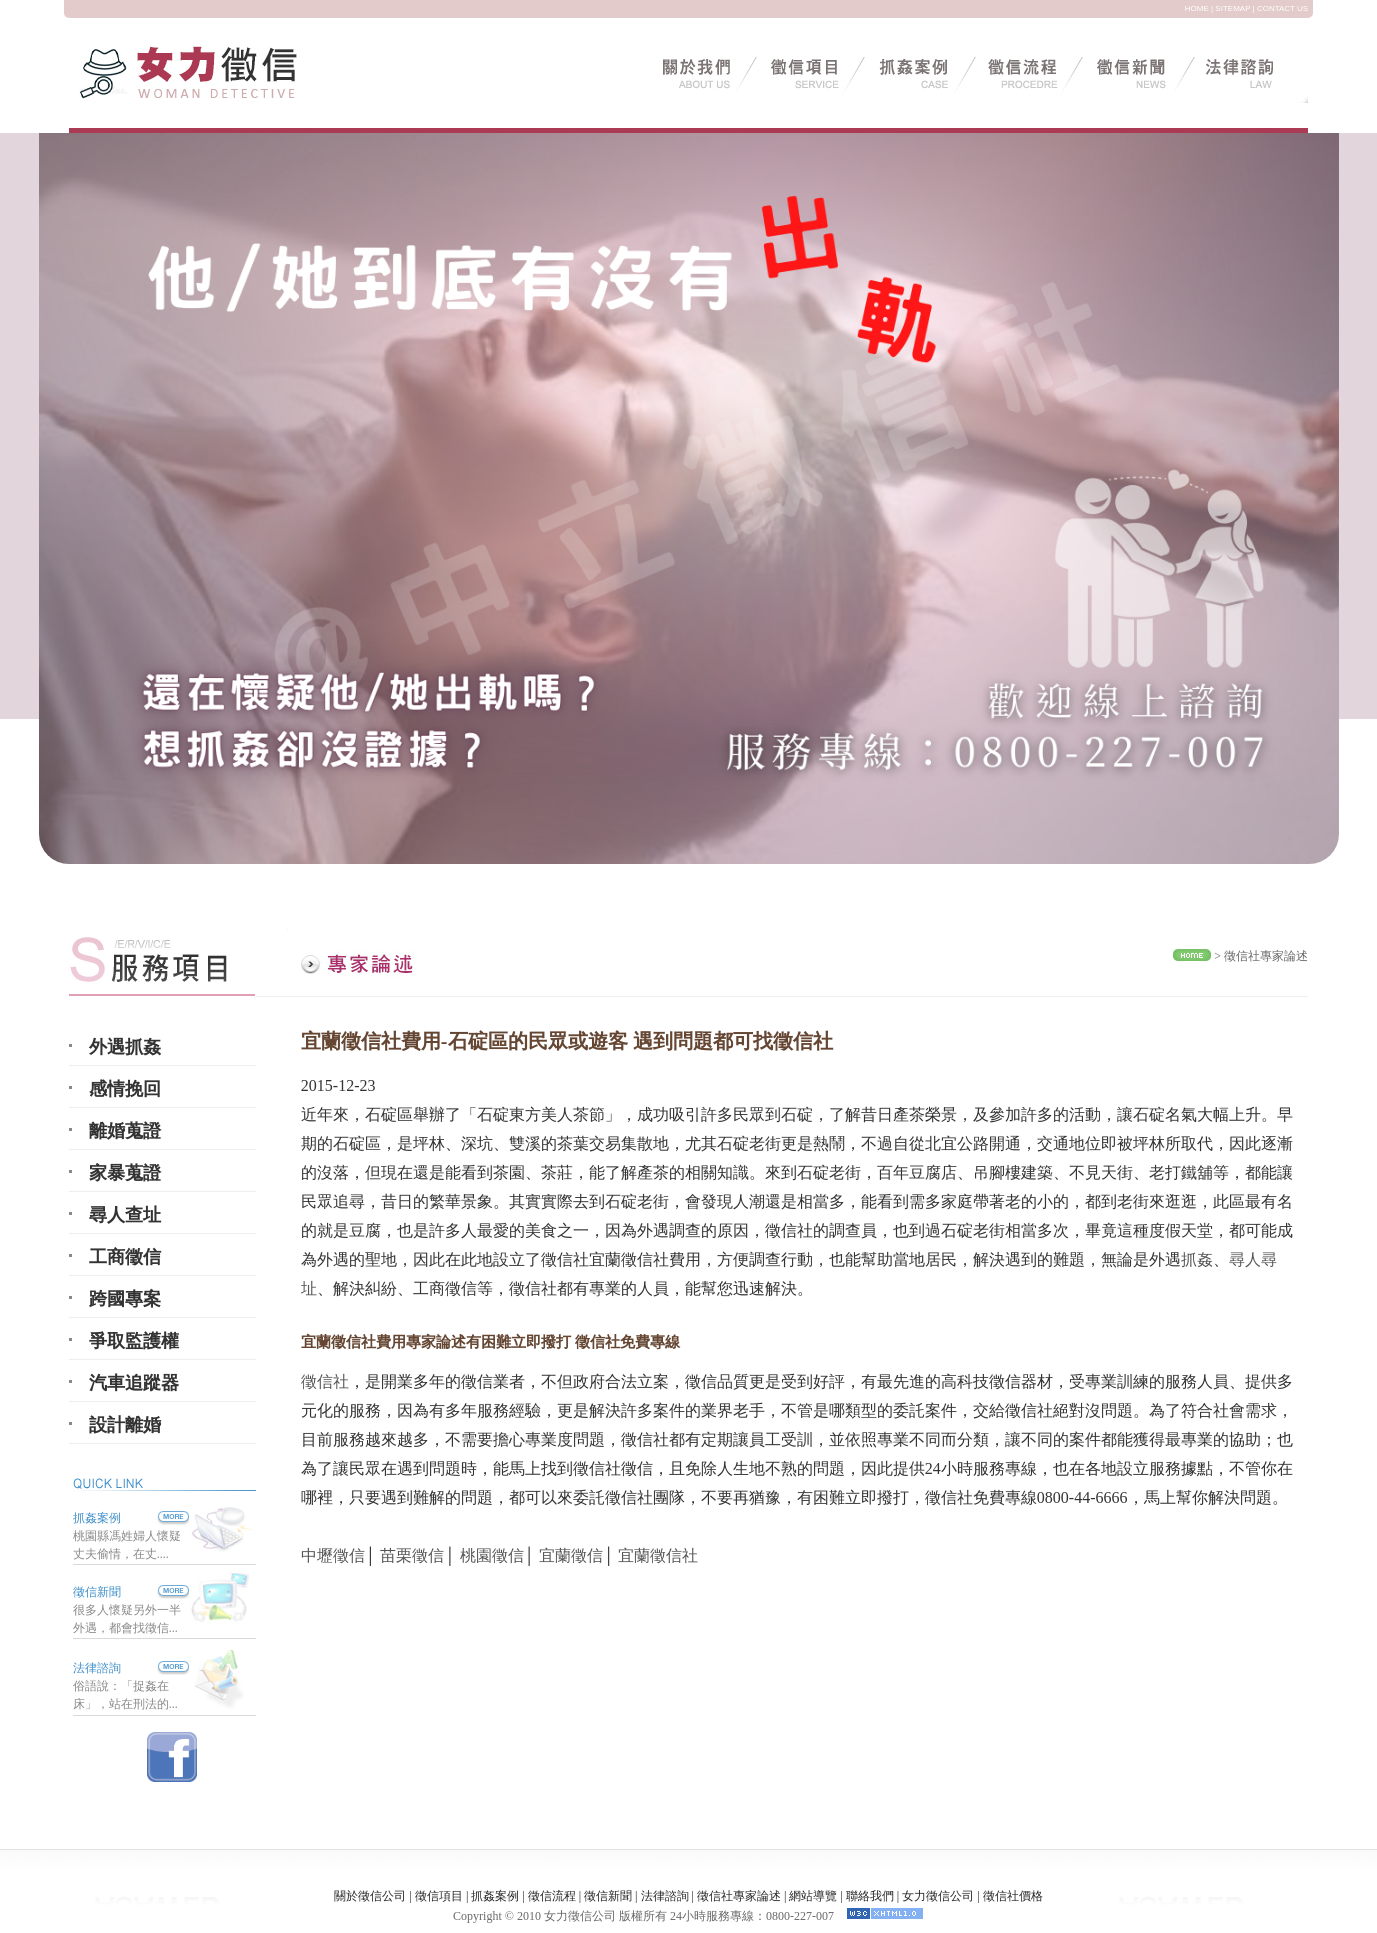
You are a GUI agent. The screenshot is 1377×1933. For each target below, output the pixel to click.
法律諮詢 (97, 1668)
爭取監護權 (134, 1341)
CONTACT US (1282, 8)
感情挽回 (125, 1089)
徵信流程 (552, 1896)
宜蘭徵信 (571, 1555)
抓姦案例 (131, 1518)
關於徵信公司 (370, 1896)
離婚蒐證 (125, 1131)
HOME (1197, 8)
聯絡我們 (870, 1896)
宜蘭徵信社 (658, 1555)
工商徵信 (125, 1257)
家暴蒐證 (125, 1173)
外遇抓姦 (125, 1047)
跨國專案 (125, 1299)
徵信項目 (439, 1896)
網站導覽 (813, 1896)
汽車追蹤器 (134, 1383)
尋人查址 (125, 1215)
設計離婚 (125, 1425)
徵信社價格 (1013, 1896)
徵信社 (325, 1381)
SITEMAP (1232, 8)
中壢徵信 (333, 1555)
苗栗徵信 (412, 1555)
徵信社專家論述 (1266, 956)
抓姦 (1197, 1259)
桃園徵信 (492, 1555)
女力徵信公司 (938, 1896)
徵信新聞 (97, 1592)
